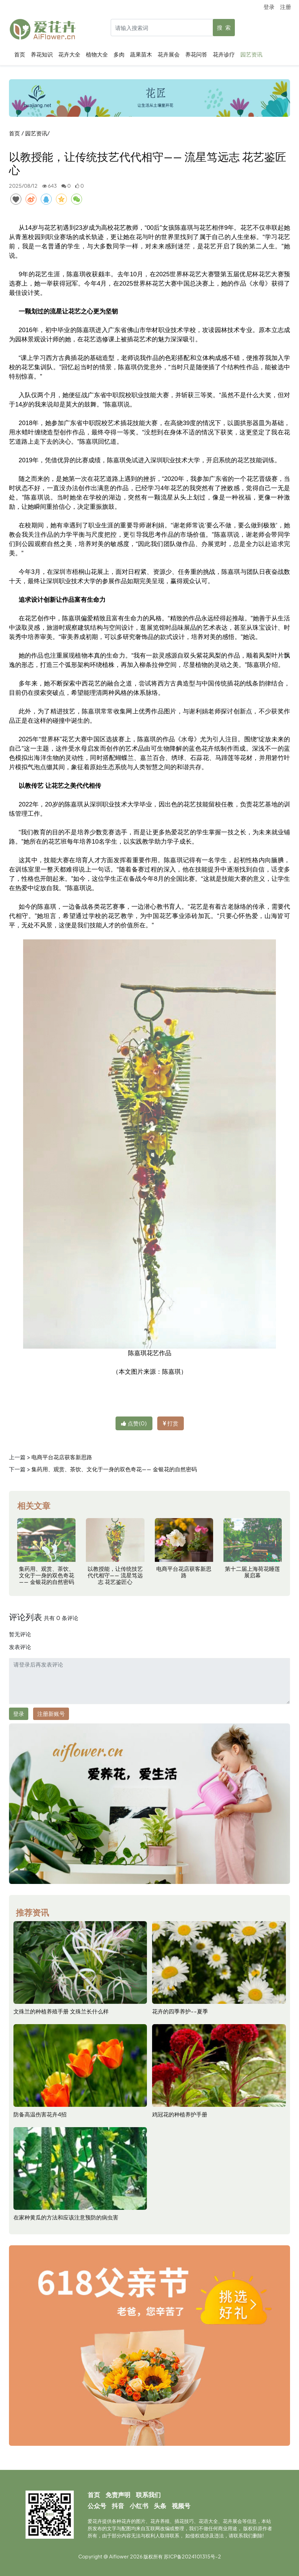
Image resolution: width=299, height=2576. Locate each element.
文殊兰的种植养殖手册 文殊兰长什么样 (61, 2011)
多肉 (120, 54)
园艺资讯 (252, 54)
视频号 (181, 2506)
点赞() (134, 1423)
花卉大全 (70, 54)
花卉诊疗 (225, 54)
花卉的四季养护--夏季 (180, 2011)
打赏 (170, 1423)
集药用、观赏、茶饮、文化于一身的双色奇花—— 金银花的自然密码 (114, 1469)
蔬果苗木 (142, 54)
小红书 (139, 2506)
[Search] (172, 27)
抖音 (118, 2506)
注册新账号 (51, 1713)
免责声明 (118, 2495)
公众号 (97, 2506)
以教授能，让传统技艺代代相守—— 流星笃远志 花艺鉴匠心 (115, 1575)
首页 (21, 54)
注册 (285, 6)
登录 (269, 6)
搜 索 (224, 27)
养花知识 (43, 54)
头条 (160, 2506)
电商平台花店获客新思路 (61, 1457)
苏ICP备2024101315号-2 (192, 2556)
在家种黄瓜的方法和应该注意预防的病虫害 (65, 2217)
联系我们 (148, 2495)
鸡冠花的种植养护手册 (179, 2114)
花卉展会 (170, 54)
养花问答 (197, 54)
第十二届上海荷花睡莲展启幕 (252, 1572)
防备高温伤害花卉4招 (40, 2114)
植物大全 (98, 54)
